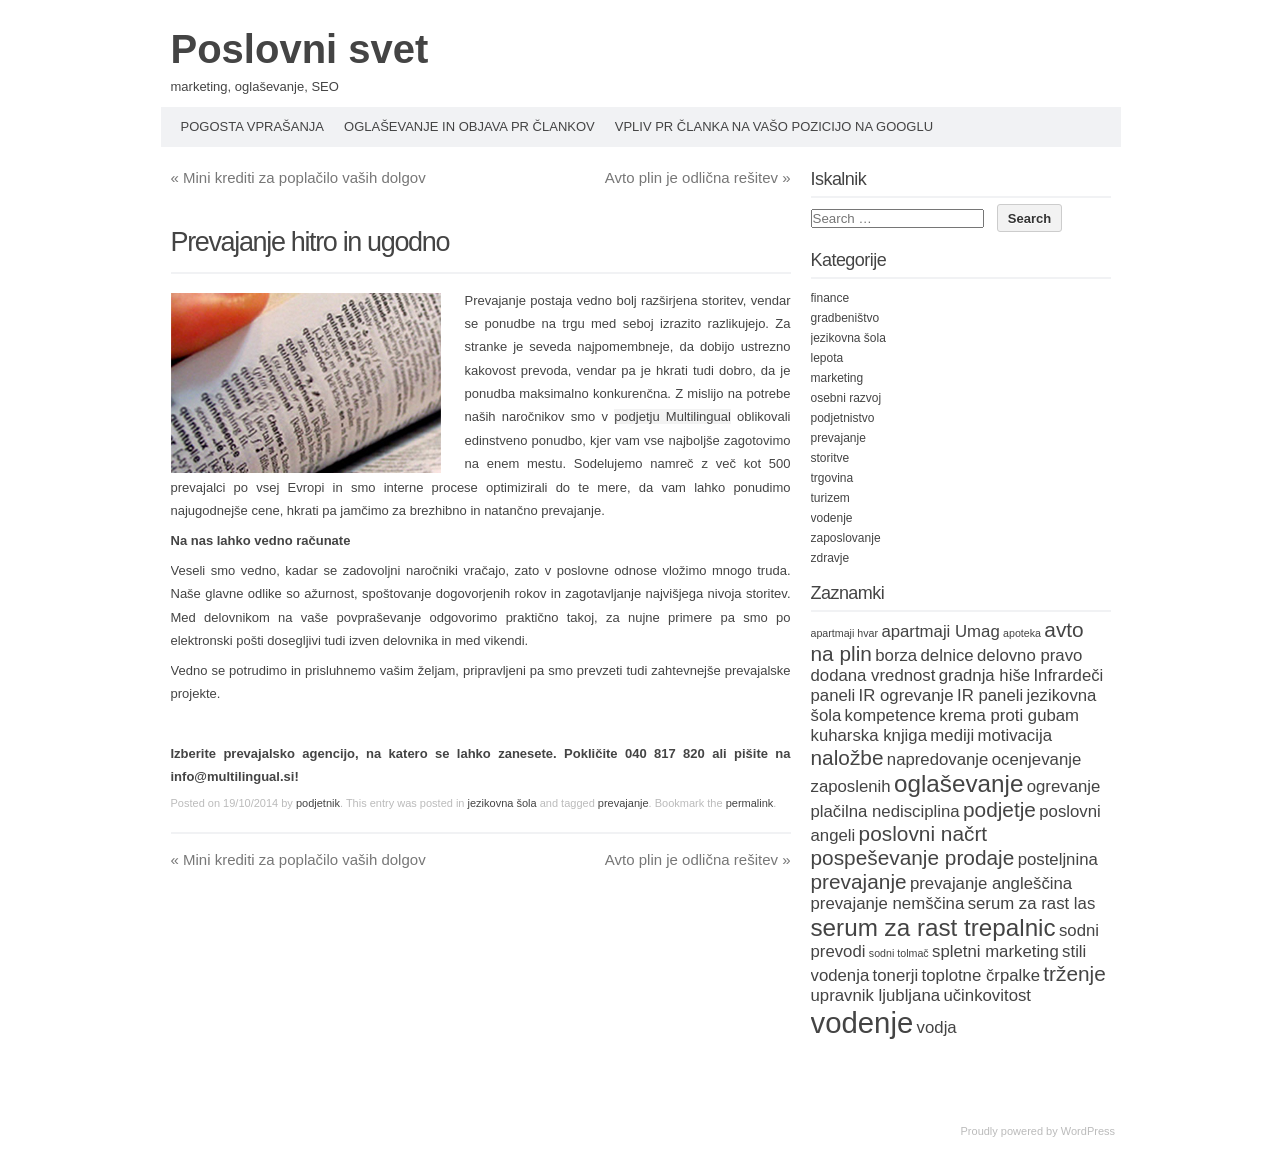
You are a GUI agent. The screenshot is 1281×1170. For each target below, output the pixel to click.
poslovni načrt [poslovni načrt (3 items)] (923, 833)
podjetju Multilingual (672, 416)
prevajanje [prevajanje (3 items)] (859, 881)
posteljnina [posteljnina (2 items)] (1058, 859)
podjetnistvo (843, 418)
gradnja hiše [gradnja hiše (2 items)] (984, 675)
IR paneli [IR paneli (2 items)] (990, 695)
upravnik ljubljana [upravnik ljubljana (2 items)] (876, 995)
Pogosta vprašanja (253, 126)
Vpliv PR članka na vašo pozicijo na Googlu (774, 126)
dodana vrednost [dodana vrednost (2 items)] (873, 675)
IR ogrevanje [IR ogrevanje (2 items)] (906, 695)
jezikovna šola (502, 803)
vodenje (832, 518)
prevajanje (623, 803)
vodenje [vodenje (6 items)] (862, 1022)
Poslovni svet (300, 49)
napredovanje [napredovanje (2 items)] (938, 759)
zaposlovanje (846, 538)
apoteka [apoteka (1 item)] (1022, 633)
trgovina (832, 478)
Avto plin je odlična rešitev (698, 177)
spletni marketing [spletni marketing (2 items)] (995, 951)
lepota (827, 358)
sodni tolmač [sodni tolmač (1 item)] (899, 953)
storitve (830, 458)
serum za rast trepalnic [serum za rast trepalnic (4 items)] (933, 927)
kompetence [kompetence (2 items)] (890, 715)
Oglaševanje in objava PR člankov (469, 126)
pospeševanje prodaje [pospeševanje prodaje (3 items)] (913, 857)
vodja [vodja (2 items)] (937, 1027)
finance (830, 298)
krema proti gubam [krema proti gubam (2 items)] (1009, 715)
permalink (750, 803)
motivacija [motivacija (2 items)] (1014, 735)
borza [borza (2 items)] (896, 655)
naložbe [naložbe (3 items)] (847, 757)
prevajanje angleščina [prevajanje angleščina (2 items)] (991, 883)
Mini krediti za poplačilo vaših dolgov (298, 177)
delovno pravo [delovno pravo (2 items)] (1029, 655)
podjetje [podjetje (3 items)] (999, 809)
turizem (830, 498)
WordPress (1088, 1131)
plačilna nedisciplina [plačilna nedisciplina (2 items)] (885, 811)
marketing (837, 378)
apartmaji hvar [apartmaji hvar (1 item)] (845, 633)
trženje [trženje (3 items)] (1074, 973)
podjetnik (318, 803)
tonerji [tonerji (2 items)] (896, 975)
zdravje (830, 558)
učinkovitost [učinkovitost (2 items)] (987, 995)
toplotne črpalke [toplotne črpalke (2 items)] (981, 975)
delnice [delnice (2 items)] (947, 655)
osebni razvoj (846, 398)
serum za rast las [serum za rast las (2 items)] (1032, 903)
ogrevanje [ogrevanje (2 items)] (1064, 786)
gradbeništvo (845, 318)
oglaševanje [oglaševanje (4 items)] (958, 783)
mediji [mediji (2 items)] (952, 735)
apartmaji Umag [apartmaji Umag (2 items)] (940, 631)
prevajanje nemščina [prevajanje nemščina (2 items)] (888, 903)
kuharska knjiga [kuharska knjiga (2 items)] (869, 735)
